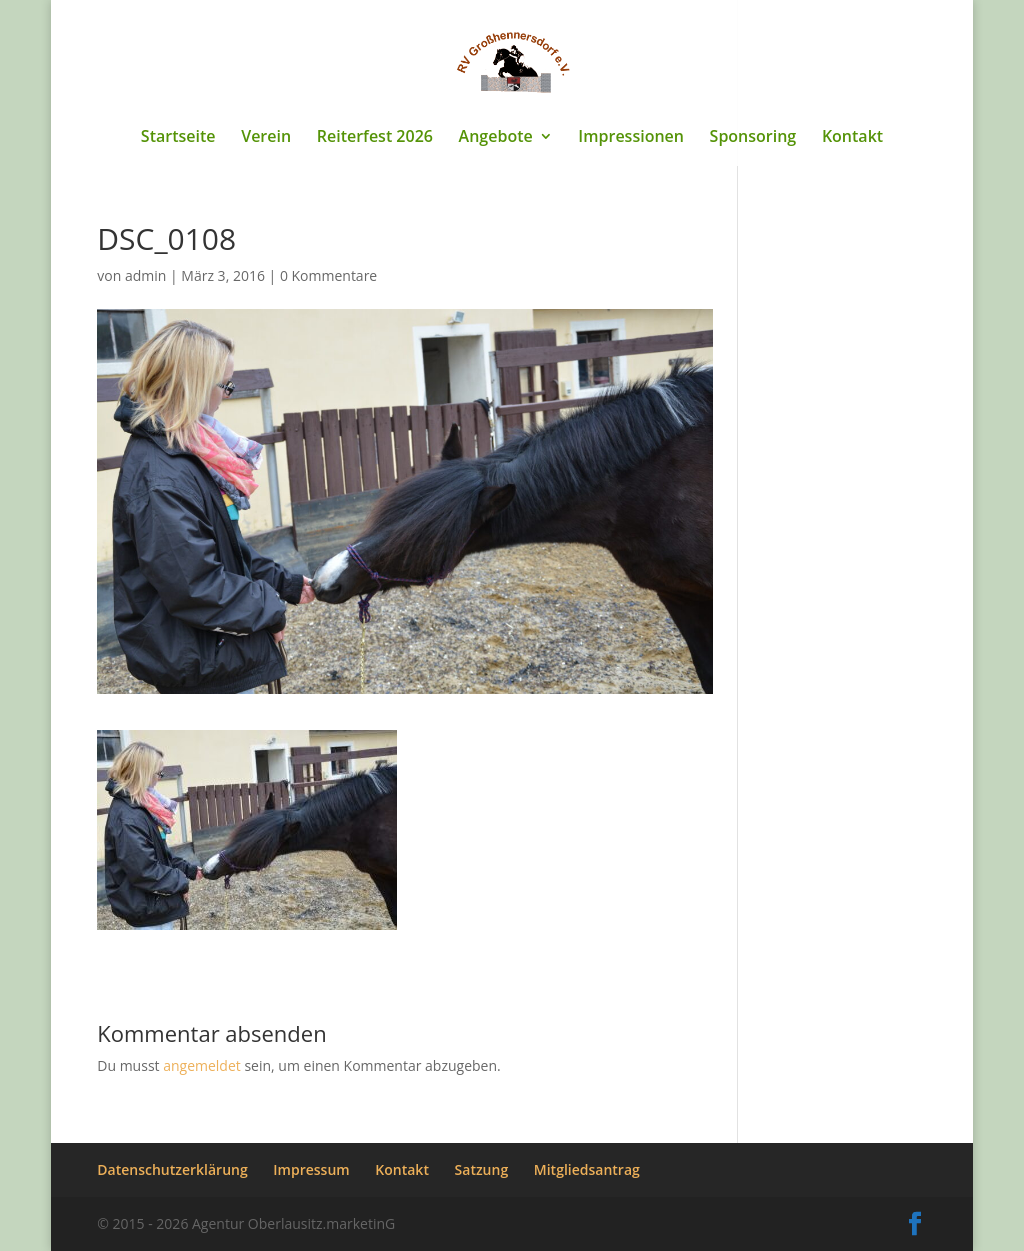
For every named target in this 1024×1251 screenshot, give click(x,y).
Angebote (496, 138)
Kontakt (852, 138)
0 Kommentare (328, 275)
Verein (266, 138)
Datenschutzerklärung (172, 1169)
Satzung (482, 1169)
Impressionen (631, 138)
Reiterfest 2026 (375, 138)
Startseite (178, 138)
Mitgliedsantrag (587, 1169)
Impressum (311, 1169)
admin (145, 275)
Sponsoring (753, 138)
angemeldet (202, 1065)
